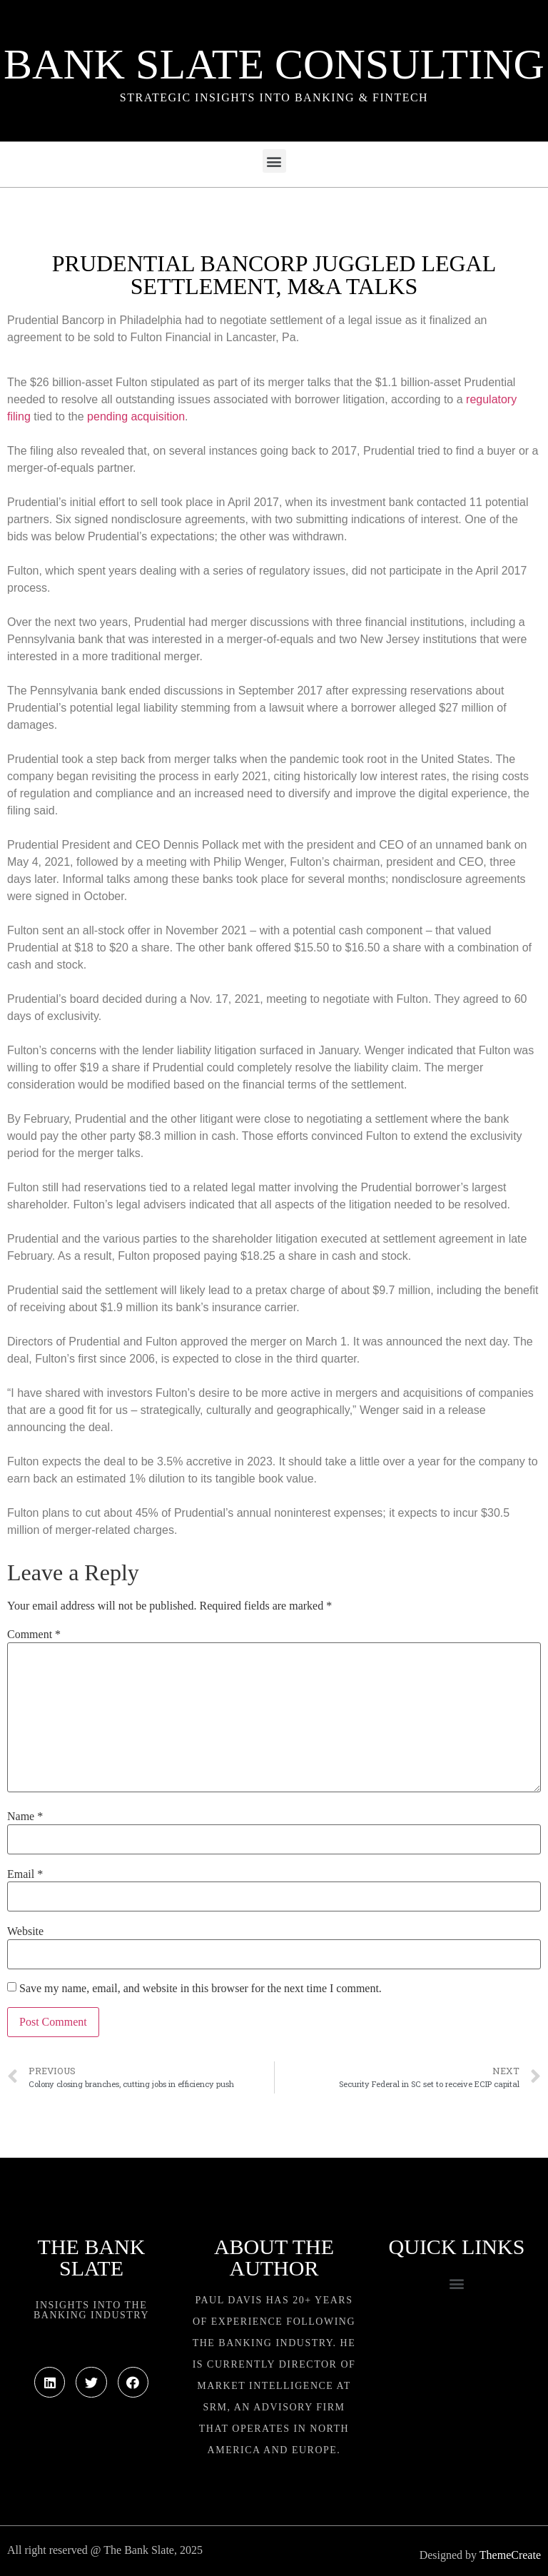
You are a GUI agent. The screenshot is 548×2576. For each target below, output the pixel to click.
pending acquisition (136, 416)
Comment (34, 1634)
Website (25, 1931)
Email (25, 1874)
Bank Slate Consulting (274, 64)
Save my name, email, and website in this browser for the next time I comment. (200, 1988)
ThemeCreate (510, 2555)
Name (25, 1816)
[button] (274, 161)
